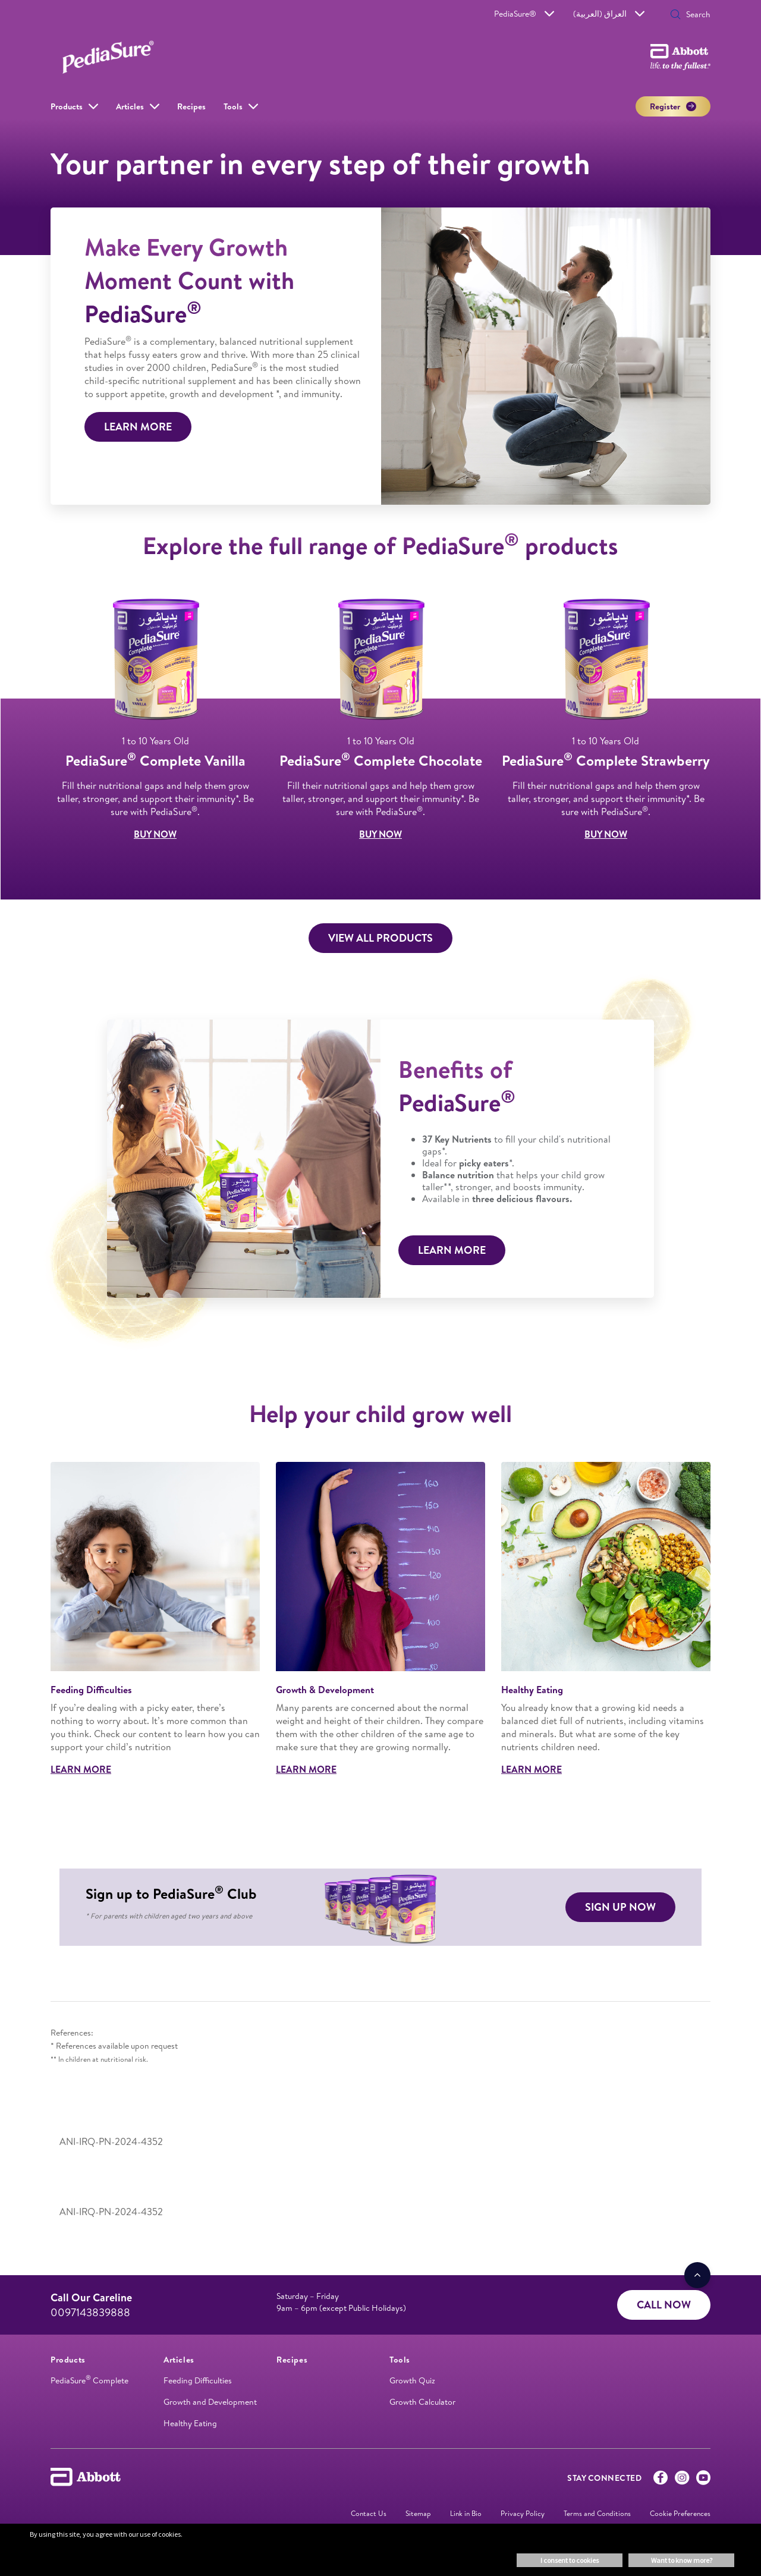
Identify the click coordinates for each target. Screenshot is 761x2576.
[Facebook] (660, 2480)
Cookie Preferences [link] (680, 2513)
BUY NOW (155, 834)
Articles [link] (130, 106)
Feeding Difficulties (197, 2380)
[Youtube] (703, 2480)
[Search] (694, 14)
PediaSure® (524, 14)
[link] (68, 2360)
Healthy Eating (190, 2423)
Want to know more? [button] (681, 2560)
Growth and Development (210, 2402)
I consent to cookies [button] (569, 2560)
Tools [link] (233, 106)
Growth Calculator (422, 2402)
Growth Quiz (412, 2380)
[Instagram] (682, 2480)
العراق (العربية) (608, 14)
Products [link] (67, 106)
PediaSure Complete (89, 2380)
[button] (675, 15)
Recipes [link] (191, 106)
